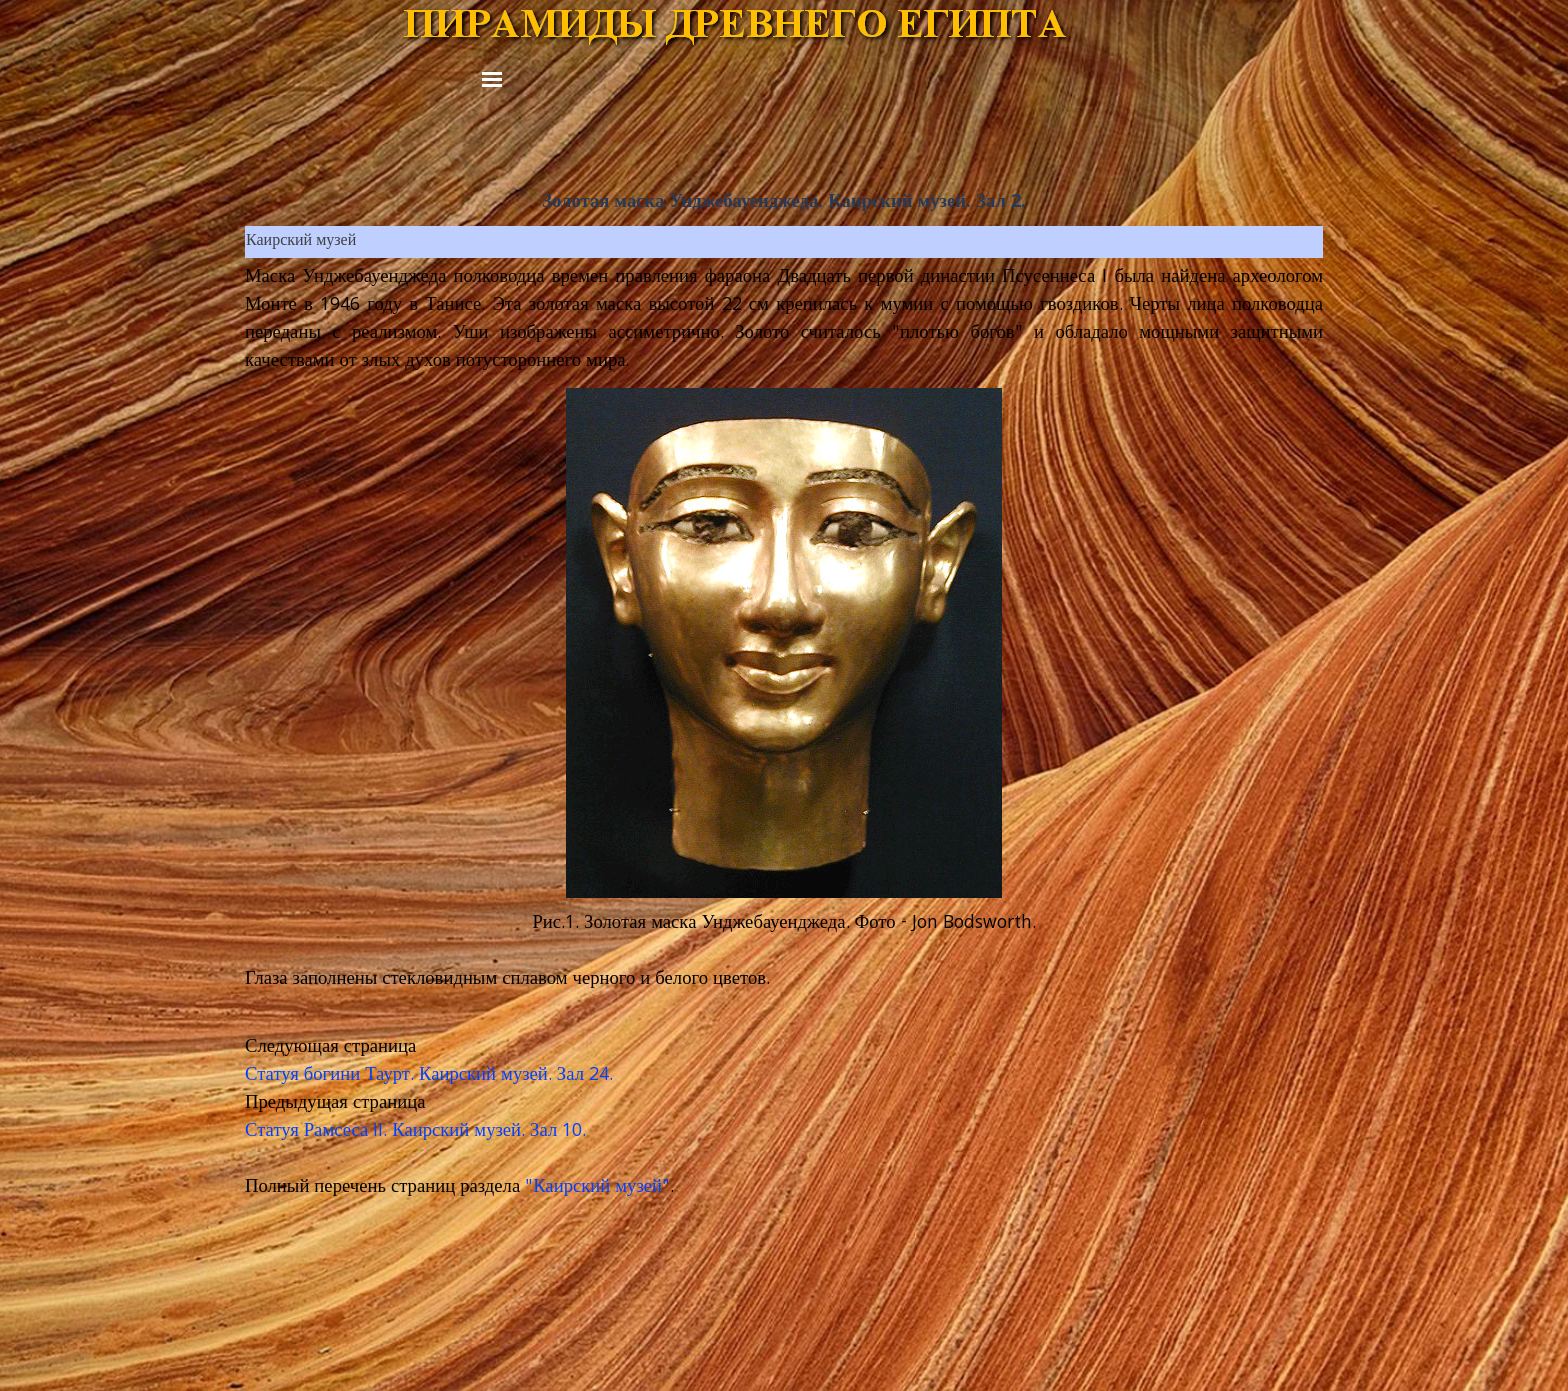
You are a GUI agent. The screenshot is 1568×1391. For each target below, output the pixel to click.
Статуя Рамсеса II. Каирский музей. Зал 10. (415, 1132)
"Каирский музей (593, 1188)
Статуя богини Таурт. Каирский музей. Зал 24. (429, 1076)
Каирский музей (301, 242)
